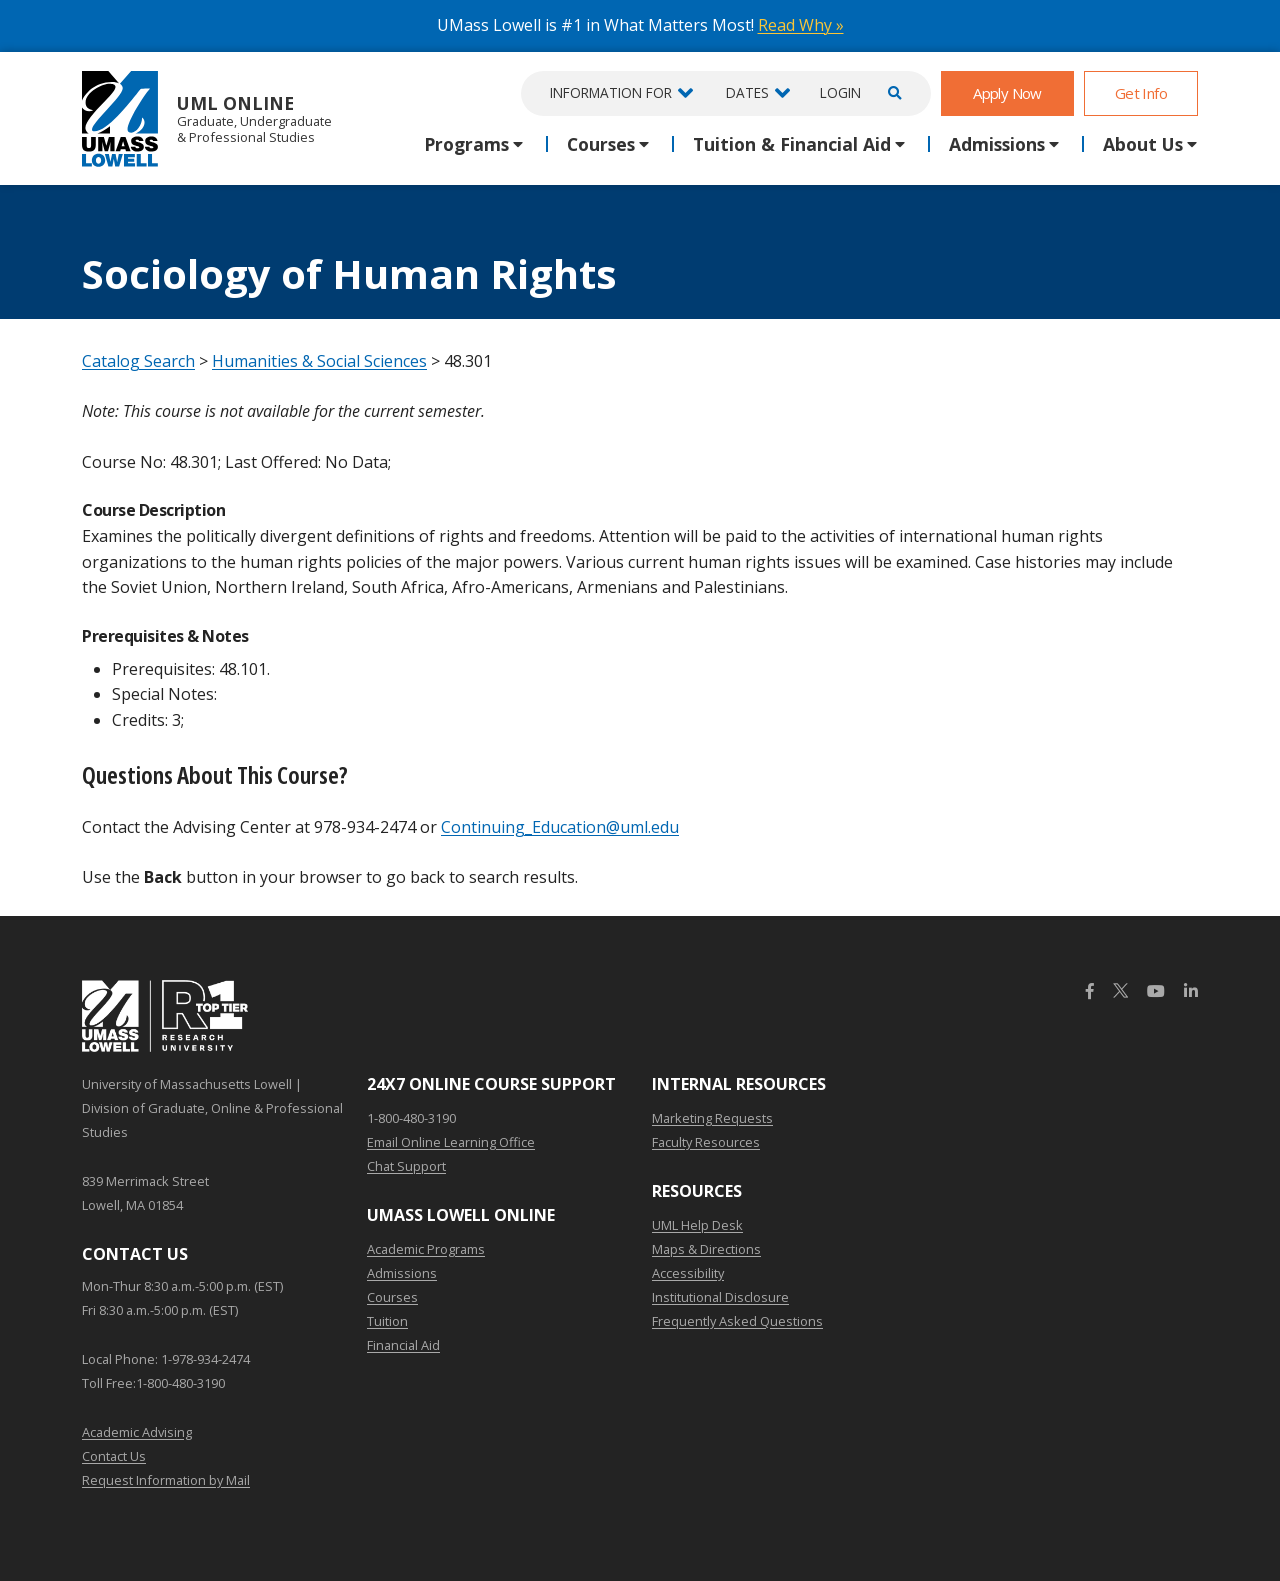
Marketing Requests (712, 1118)
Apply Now (1007, 93)
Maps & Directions (706, 1249)
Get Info (1141, 93)
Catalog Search (138, 361)
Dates (747, 92)
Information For (611, 92)
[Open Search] (892, 93)
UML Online (207, 118)
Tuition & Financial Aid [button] (792, 144)
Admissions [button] (997, 144)
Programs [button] (466, 144)
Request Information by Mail (166, 1480)
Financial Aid (403, 1345)
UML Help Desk (697, 1225)
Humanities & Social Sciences (319, 361)
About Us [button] (1143, 144)
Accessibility (688, 1273)
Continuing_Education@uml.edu (560, 827)
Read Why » (801, 25)
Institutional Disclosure (720, 1297)
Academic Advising (137, 1432)
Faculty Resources (706, 1142)
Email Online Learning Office (451, 1142)
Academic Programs (426, 1249)
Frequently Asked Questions (737, 1321)
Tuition (387, 1321)
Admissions (402, 1273)
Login (840, 92)
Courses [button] (601, 144)
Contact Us (114, 1456)
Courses (392, 1297)
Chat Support (406, 1166)
